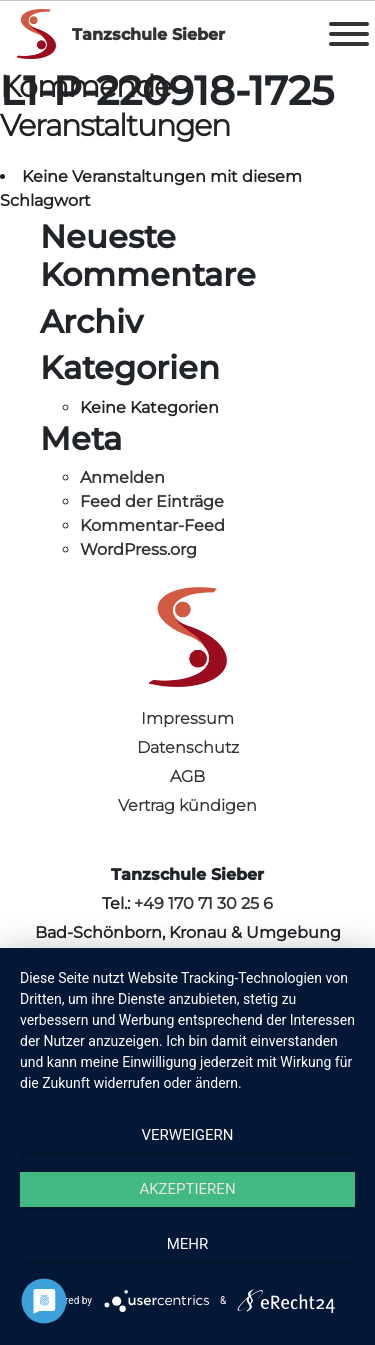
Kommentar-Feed (152, 525)
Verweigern (188, 1135)
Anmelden (122, 477)
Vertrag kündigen (187, 805)
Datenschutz (188, 747)
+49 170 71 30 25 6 (203, 903)
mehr (188, 1244)
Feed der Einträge (152, 501)
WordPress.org (138, 549)
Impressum (187, 718)
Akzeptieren (187, 1189)
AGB (187, 776)
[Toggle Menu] (349, 34)
